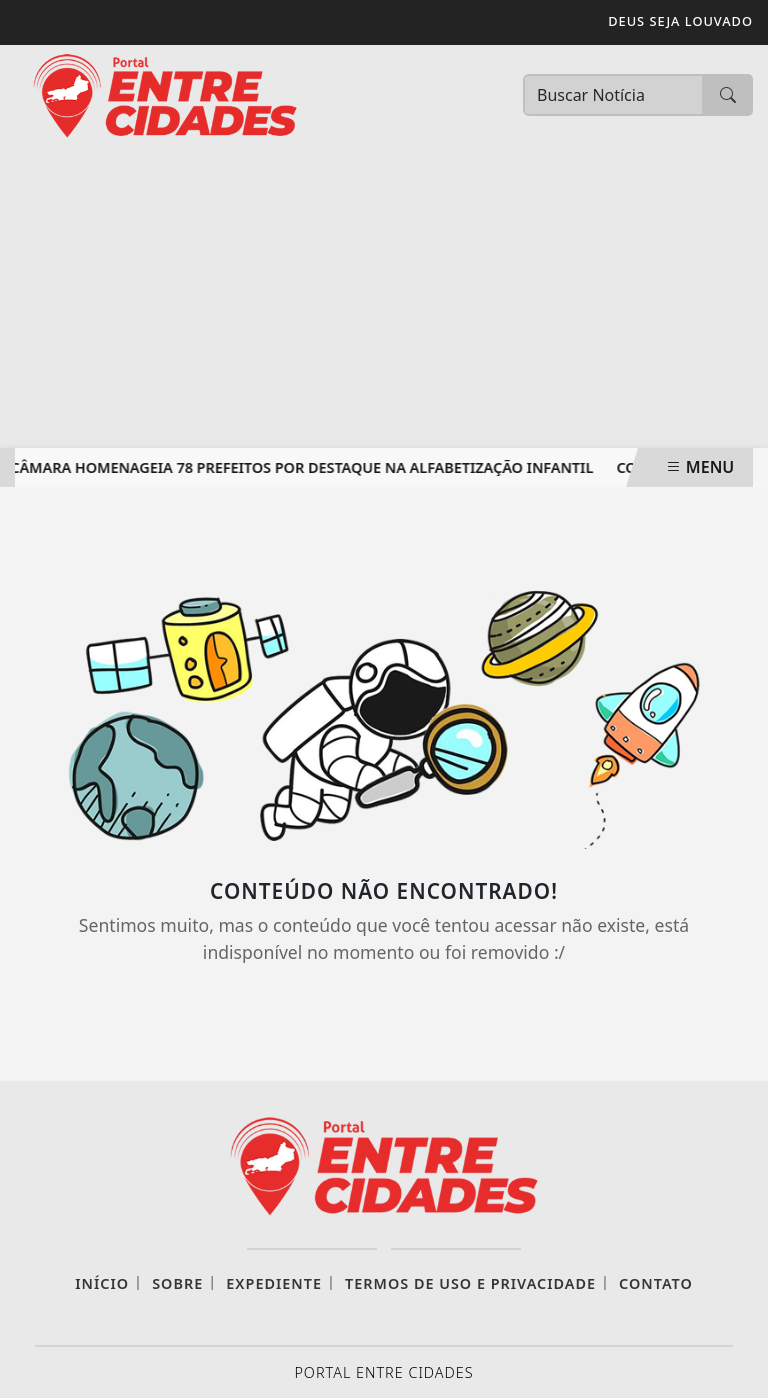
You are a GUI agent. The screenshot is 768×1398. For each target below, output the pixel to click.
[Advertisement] (384, 298)
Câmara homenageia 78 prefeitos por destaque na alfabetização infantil (303, 467)
